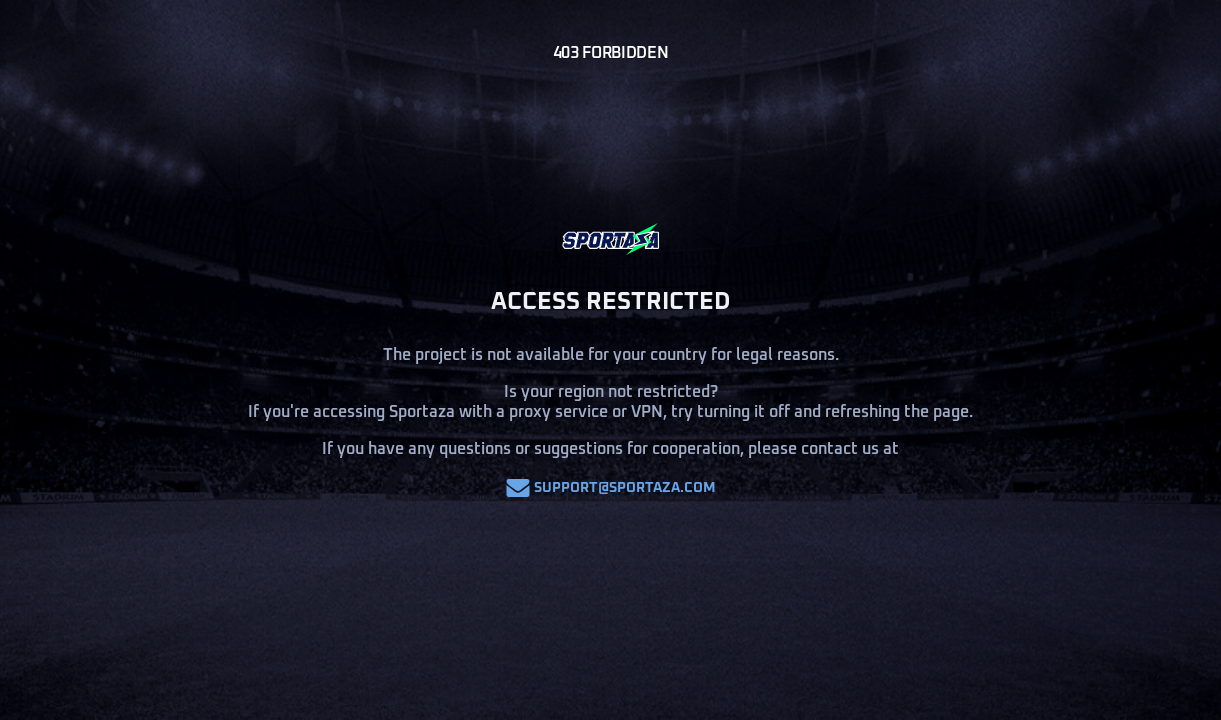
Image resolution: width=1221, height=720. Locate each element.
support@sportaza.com (611, 488)
